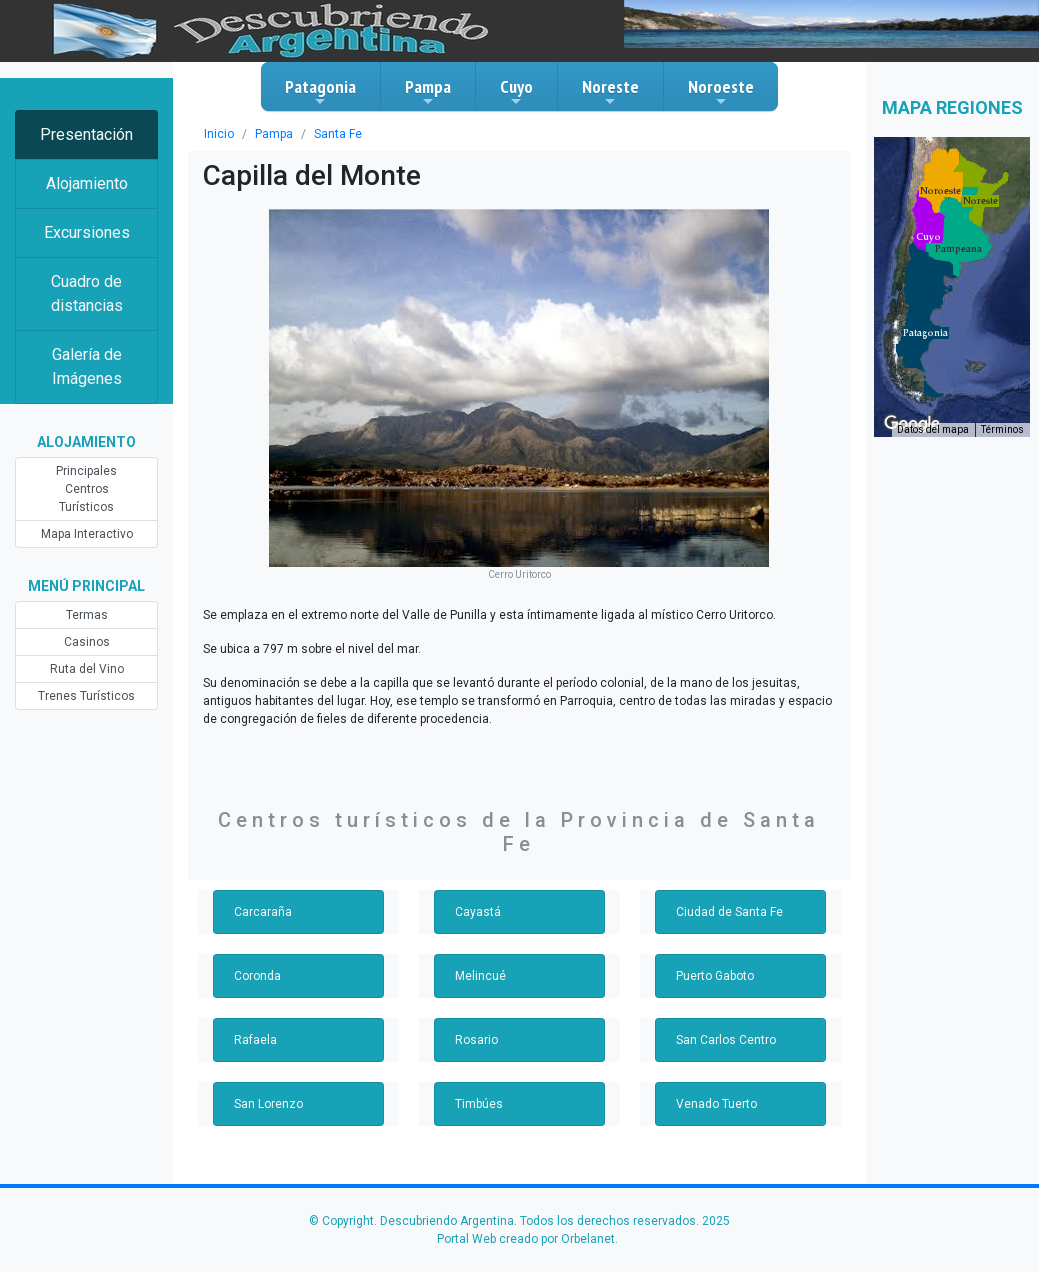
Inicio (219, 134)
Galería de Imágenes (87, 366)
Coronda (257, 976)
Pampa (428, 92)
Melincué (480, 976)
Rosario (476, 1040)
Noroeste (721, 92)
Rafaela (255, 1040)
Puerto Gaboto (715, 976)
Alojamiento (87, 183)
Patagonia (320, 92)
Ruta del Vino (87, 669)
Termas (87, 615)
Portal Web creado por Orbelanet (526, 1239)
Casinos (87, 642)
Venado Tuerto (716, 1104)
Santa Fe (338, 134)
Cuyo (516, 92)
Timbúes (479, 1104)
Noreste (610, 92)
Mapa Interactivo (87, 534)
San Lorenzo (268, 1104)
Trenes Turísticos (86, 696)
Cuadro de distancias (87, 293)
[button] (925, 333)
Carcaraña (263, 912)
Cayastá (478, 912)
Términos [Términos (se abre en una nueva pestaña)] (1002, 429)
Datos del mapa (933, 429)
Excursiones (87, 232)
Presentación (86, 134)
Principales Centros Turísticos (86, 489)
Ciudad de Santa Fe (729, 912)
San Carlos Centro (726, 1040)
